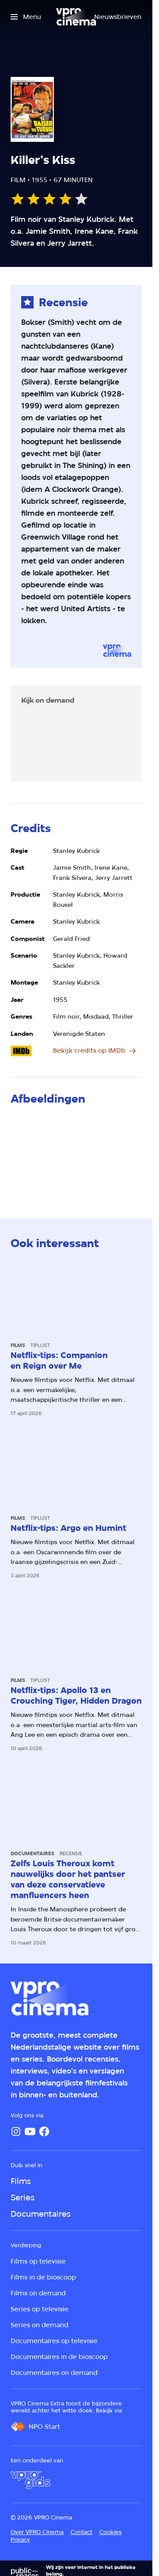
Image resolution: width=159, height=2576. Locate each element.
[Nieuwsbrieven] (118, 17)
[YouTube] (30, 2131)
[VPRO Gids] (30, 2480)
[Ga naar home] (76, 17)
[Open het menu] (25, 17)
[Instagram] (16, 2131)
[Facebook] (44, 2131)
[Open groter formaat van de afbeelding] (76, 1153)
